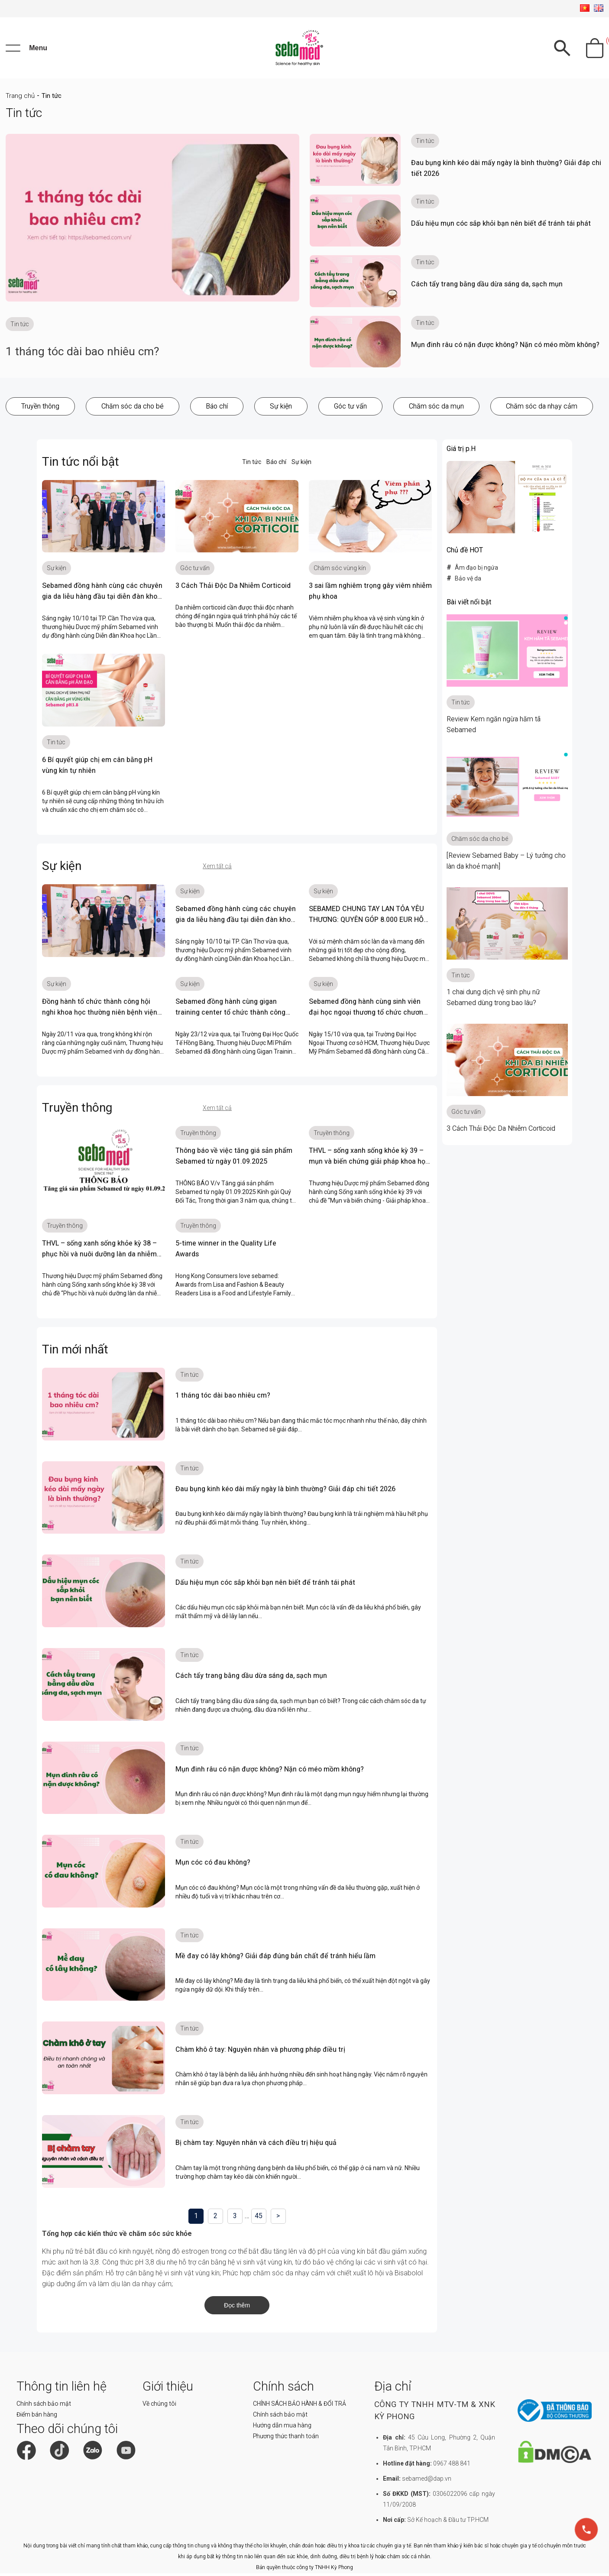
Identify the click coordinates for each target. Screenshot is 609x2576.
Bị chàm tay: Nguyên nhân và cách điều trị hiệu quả (256, 2146)
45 (258, 2220)
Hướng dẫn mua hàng (282, 2428)
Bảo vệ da (468, 581)
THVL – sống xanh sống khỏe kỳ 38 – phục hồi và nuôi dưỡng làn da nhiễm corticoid (99, 1258)
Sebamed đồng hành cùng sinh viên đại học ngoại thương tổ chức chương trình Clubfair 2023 (368, 1016)
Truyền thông (40, 410)
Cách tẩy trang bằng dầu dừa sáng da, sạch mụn (487, 288)
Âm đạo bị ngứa (476, 571)
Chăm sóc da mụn (436, 410)
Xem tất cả (217, 870)
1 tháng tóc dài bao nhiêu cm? (85, 354)
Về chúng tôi (159, 2407)
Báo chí (217, 410)
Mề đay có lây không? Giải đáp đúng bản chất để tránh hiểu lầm (275, 1960)
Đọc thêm (237, 2308)
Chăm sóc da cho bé (132, 410)
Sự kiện (281, 410)
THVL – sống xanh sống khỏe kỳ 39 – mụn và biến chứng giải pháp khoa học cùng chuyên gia (369, 1165)
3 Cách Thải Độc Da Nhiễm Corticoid (233, 589)
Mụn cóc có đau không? (212, 1866)
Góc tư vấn (350, 410)
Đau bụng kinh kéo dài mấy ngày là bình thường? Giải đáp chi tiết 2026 (285, 1493)
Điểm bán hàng (36, 2417)
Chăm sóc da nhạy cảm (541, 410)
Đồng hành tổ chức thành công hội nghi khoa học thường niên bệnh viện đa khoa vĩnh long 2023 (99, 1016)
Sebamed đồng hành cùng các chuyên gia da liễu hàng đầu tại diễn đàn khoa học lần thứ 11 (102, 600)
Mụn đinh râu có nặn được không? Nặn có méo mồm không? (505, 348)
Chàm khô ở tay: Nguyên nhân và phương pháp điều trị (260, 2053)
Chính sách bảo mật (43, 2407)
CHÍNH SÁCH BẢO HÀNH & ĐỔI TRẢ (299, 2407)
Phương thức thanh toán (286, 2439)
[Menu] (26, 49)
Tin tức (251, 465)
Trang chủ (20, 100)
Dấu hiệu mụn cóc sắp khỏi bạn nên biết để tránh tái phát (501, 227)
